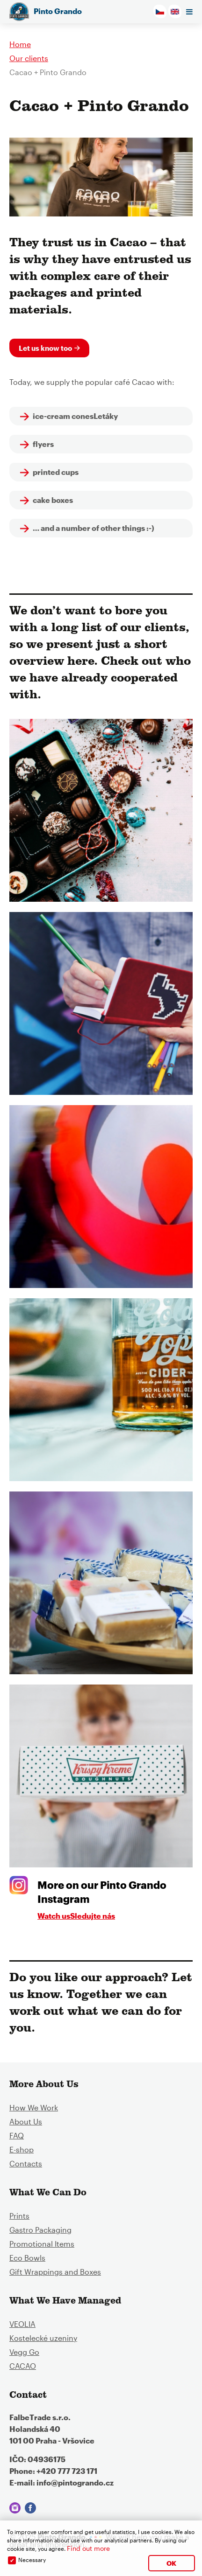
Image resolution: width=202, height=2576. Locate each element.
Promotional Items (41, 2243)
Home (20, 44)
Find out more (88, 2548)
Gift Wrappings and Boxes (55, 2271)
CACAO (22, 2365)
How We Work (33, 2107)
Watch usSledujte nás (76, 1915)
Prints (19, 2215)
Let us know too (45, 348)
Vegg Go (24, 2351)
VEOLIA (22, 2323)
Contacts (25, 2163)
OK (171, 2563)
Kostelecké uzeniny (43, 2337)
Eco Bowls (27, 2257)
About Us (25, 2121)
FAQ (16, 2135)
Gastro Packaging (40, 2229)
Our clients (28, 58)
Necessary (32, 2559)
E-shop (21, 2149)
